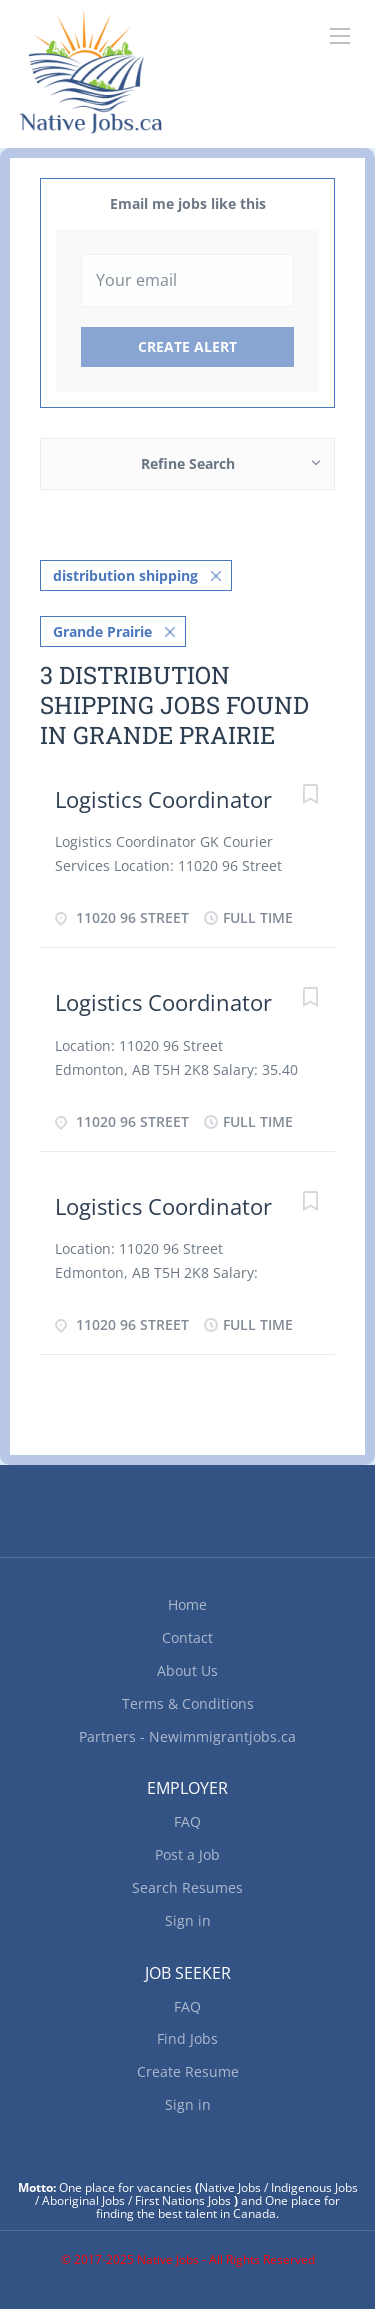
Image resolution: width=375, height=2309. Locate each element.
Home (187, 1604)
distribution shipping (125, 575)
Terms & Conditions (188, 1703)
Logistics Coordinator (163, 799)
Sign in (188, 1920)
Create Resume (188, 2071)
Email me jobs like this (188, 203)
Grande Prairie (102, 631)
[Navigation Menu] (340, 36)
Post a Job (187, 1854)
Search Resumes (187, 1887)
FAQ (187, 1821)
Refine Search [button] (188, 463)
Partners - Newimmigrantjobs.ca (187, 1736)
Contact (187, 1637)
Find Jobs (187, 2038)
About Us (187, 1670)
